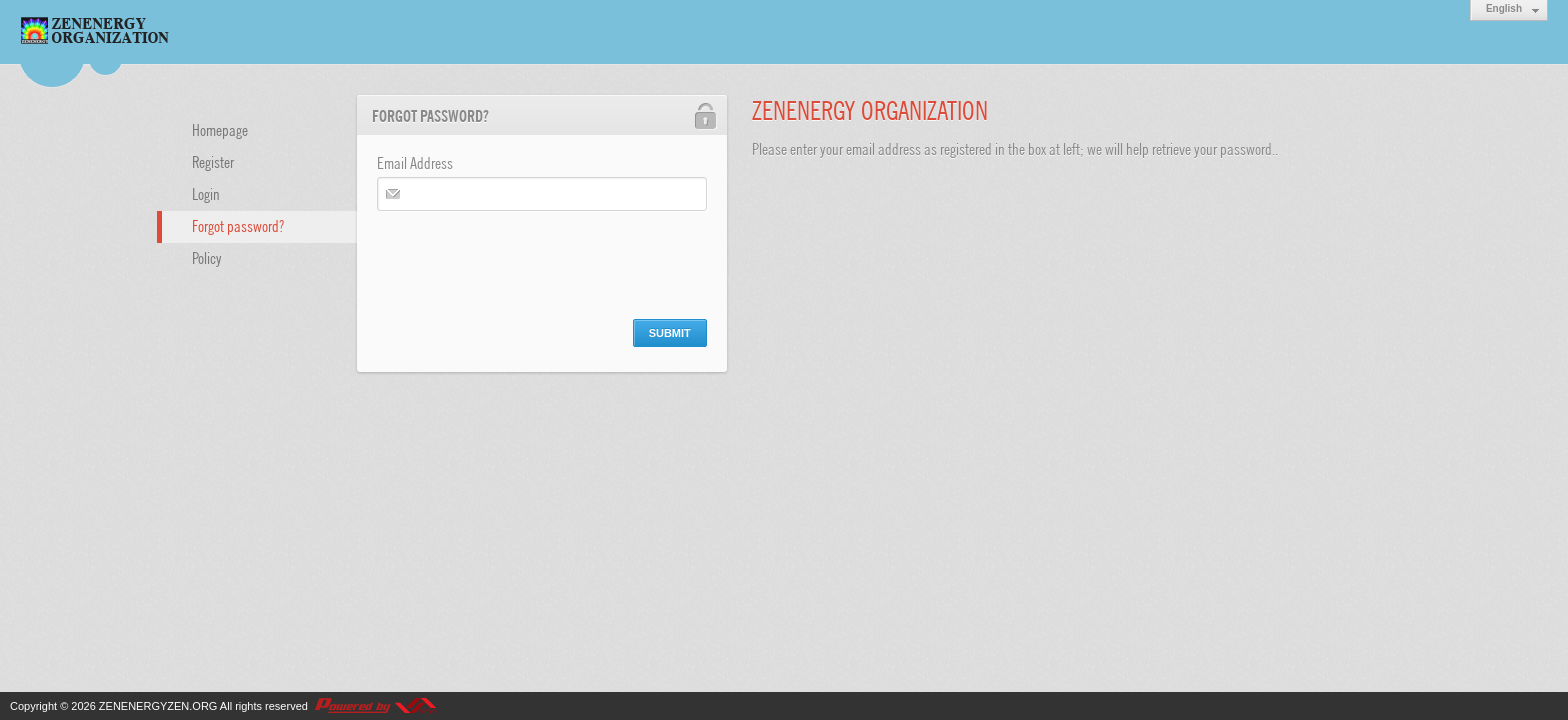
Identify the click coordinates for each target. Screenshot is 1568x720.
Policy (207, 257)
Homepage (220, 129)
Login (206, 193)
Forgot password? (238, 225)
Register (213, 161)
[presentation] (529, 260)
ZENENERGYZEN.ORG (158, 706)
